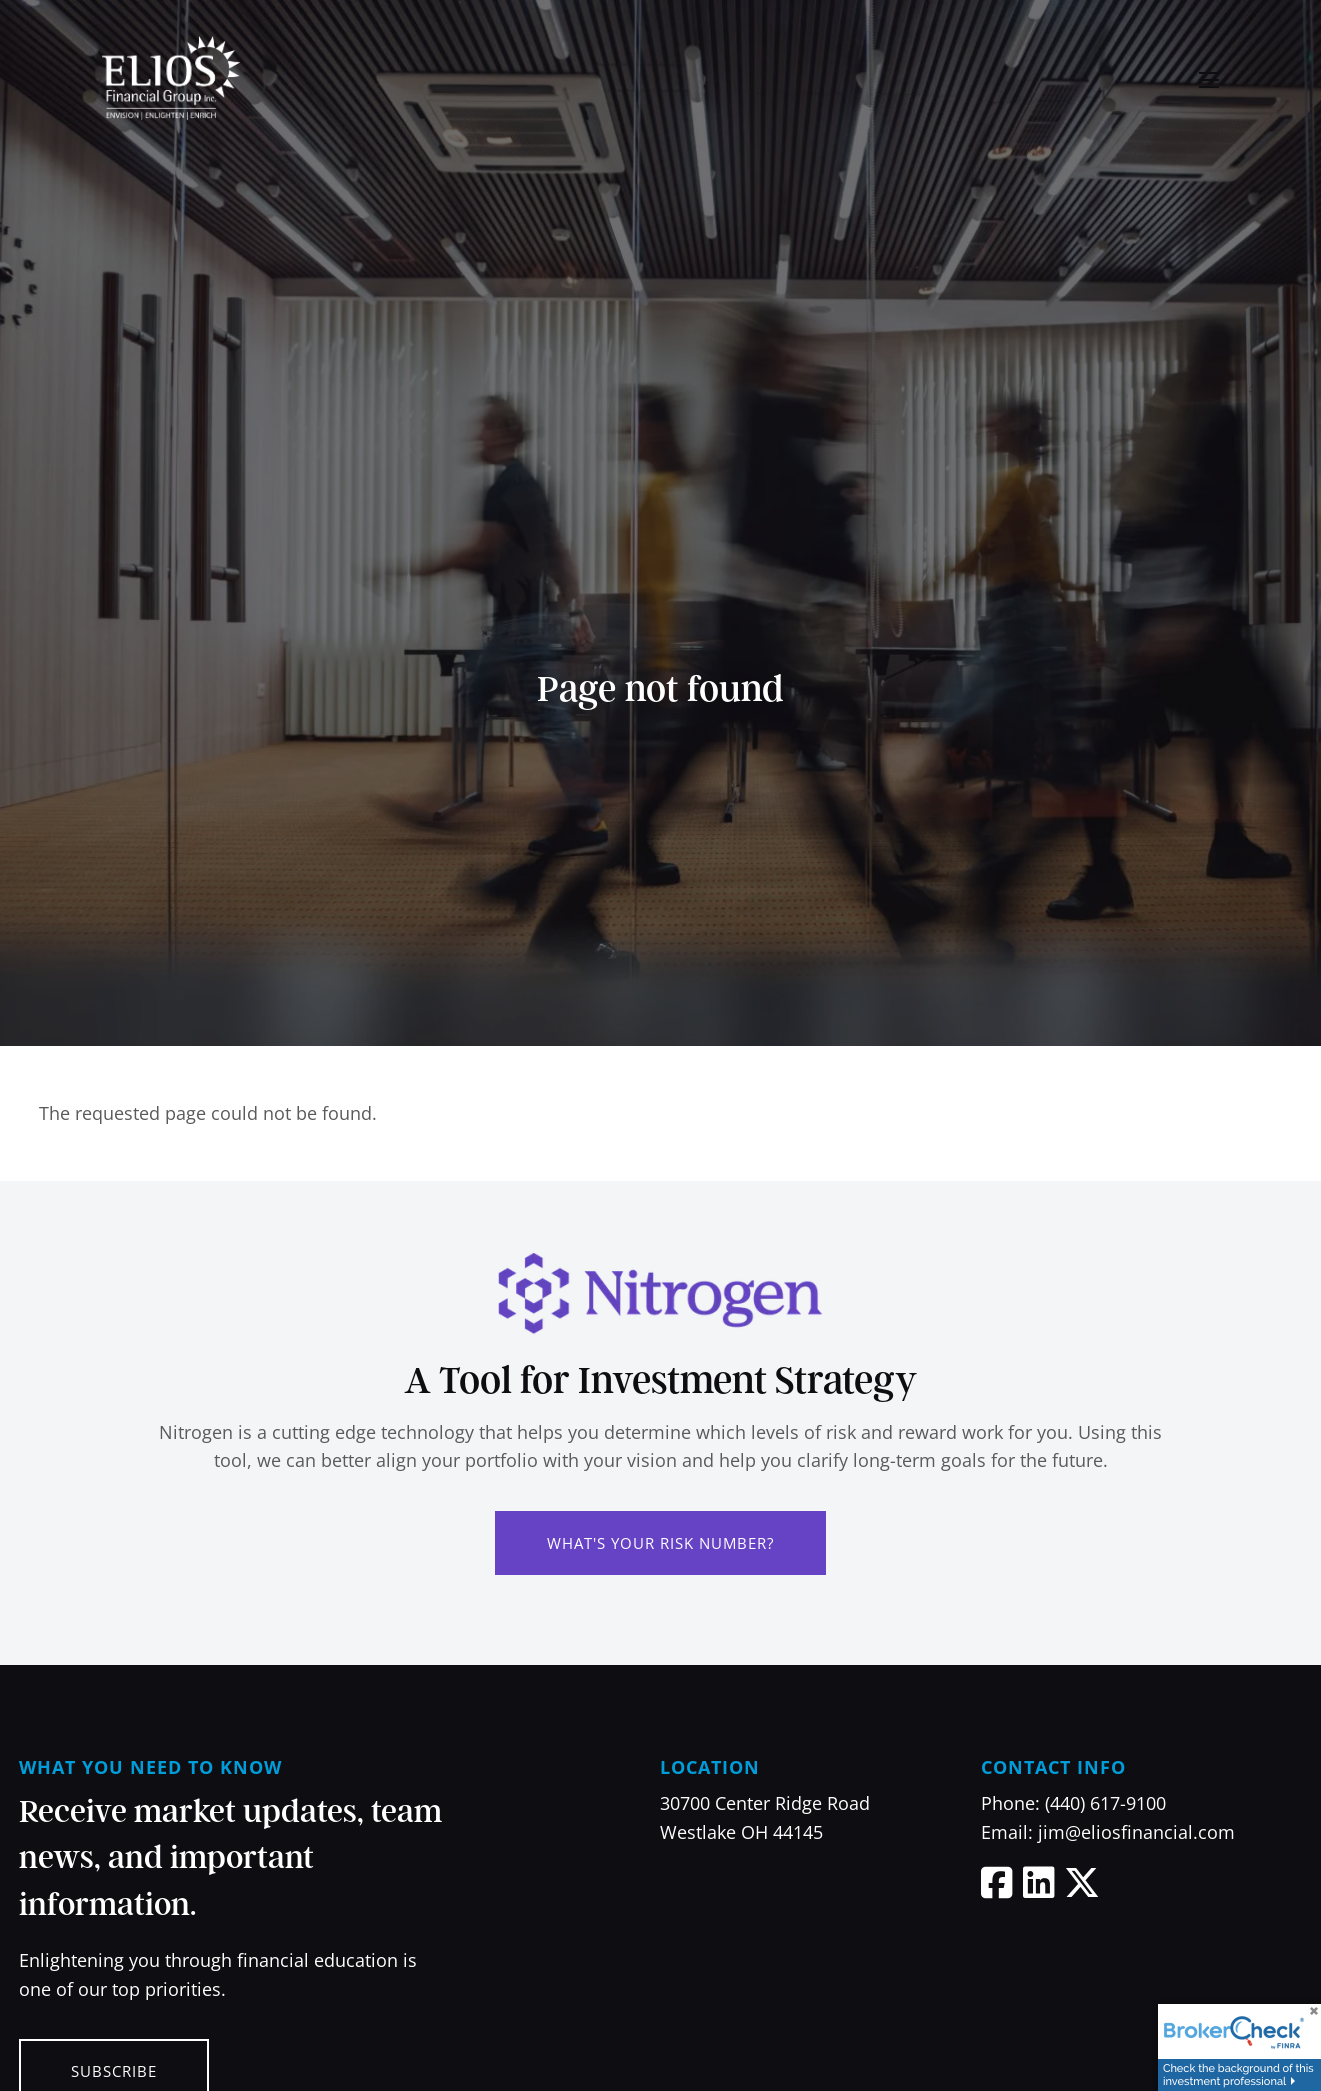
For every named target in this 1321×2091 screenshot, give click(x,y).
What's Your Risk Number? (660, 1543)
